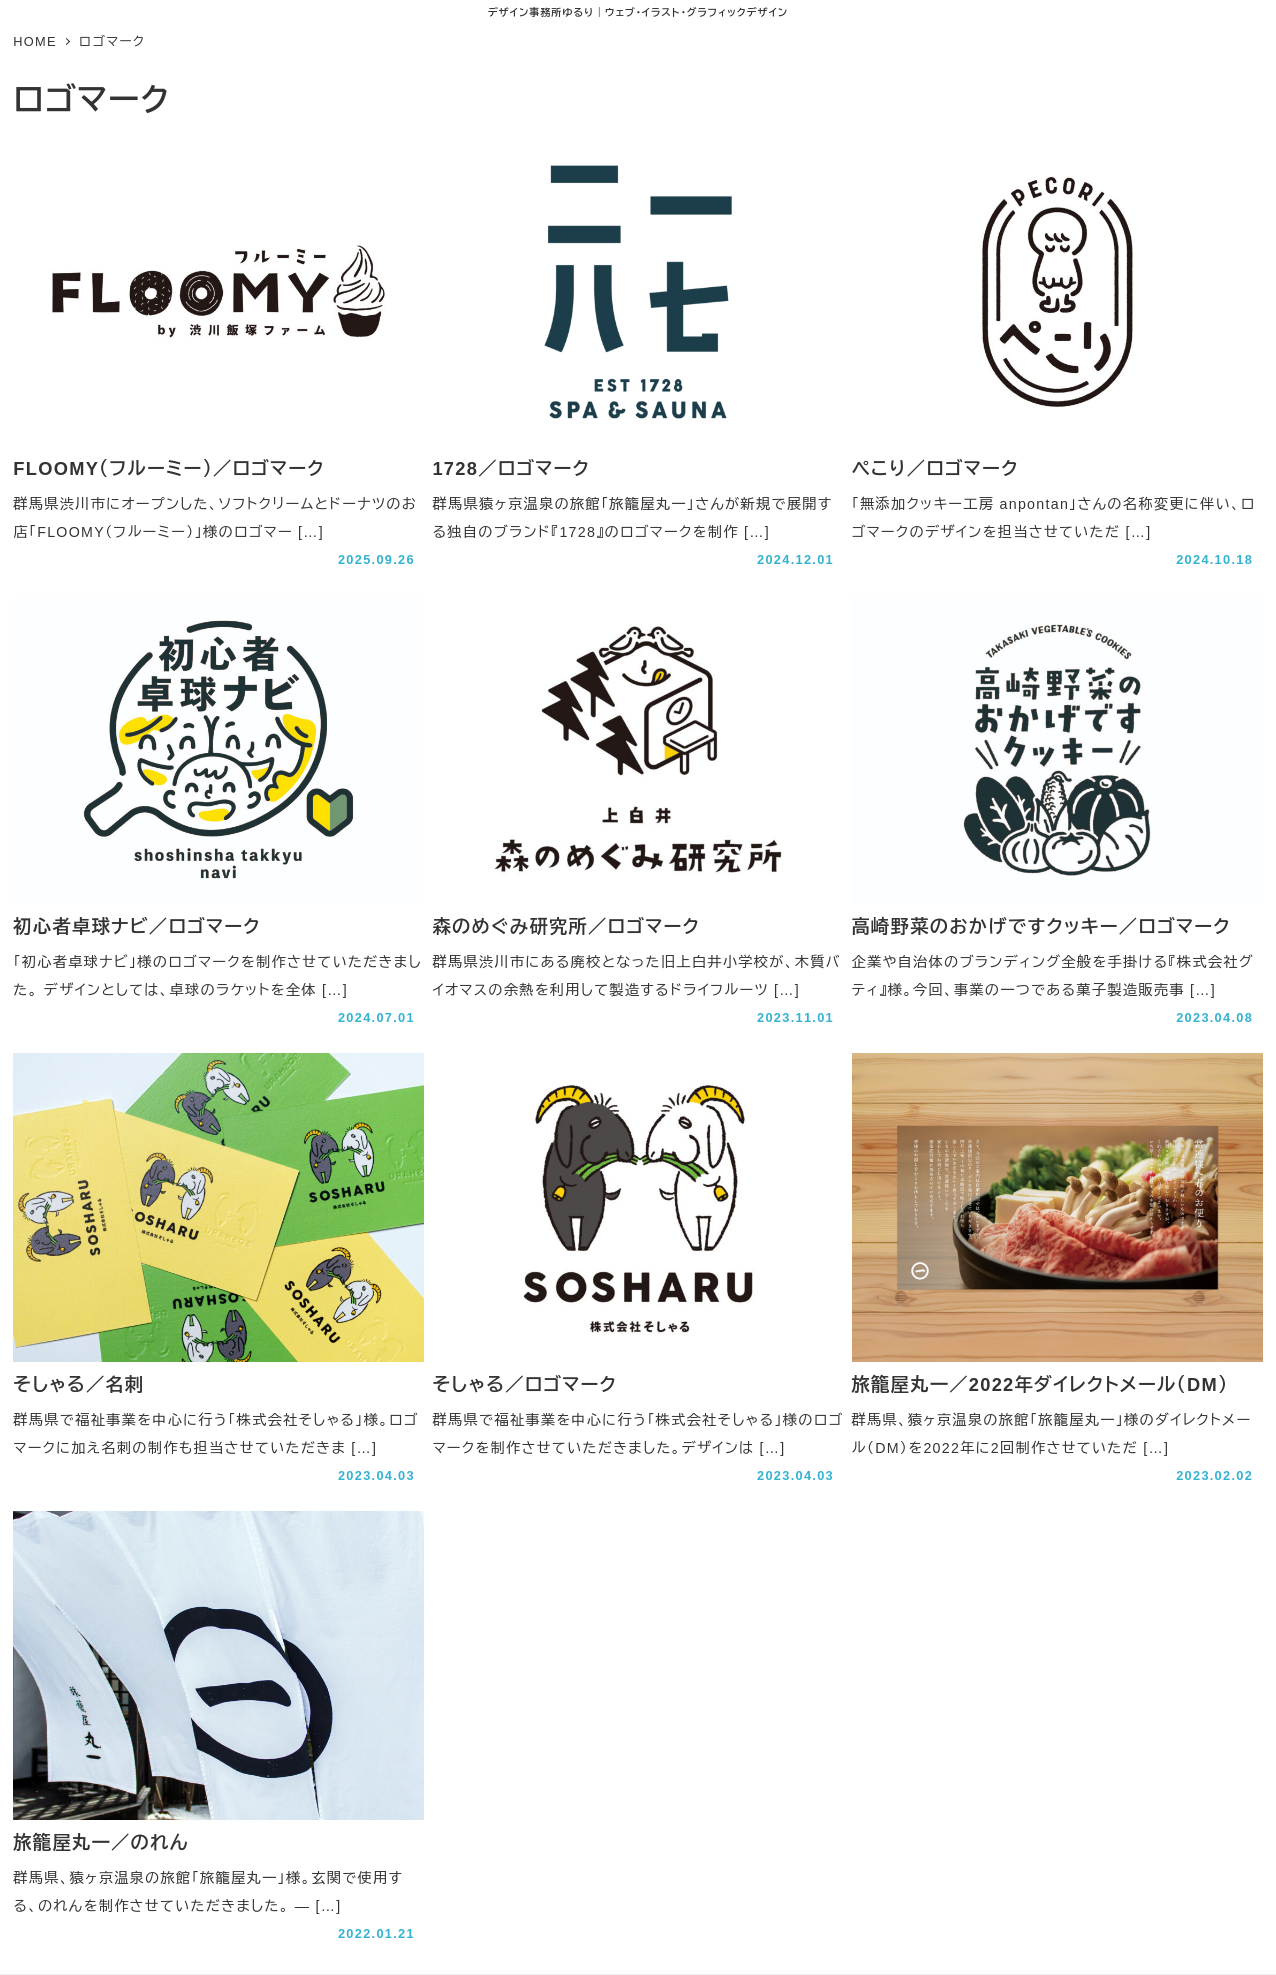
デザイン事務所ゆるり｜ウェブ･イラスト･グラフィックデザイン (638, 12)
